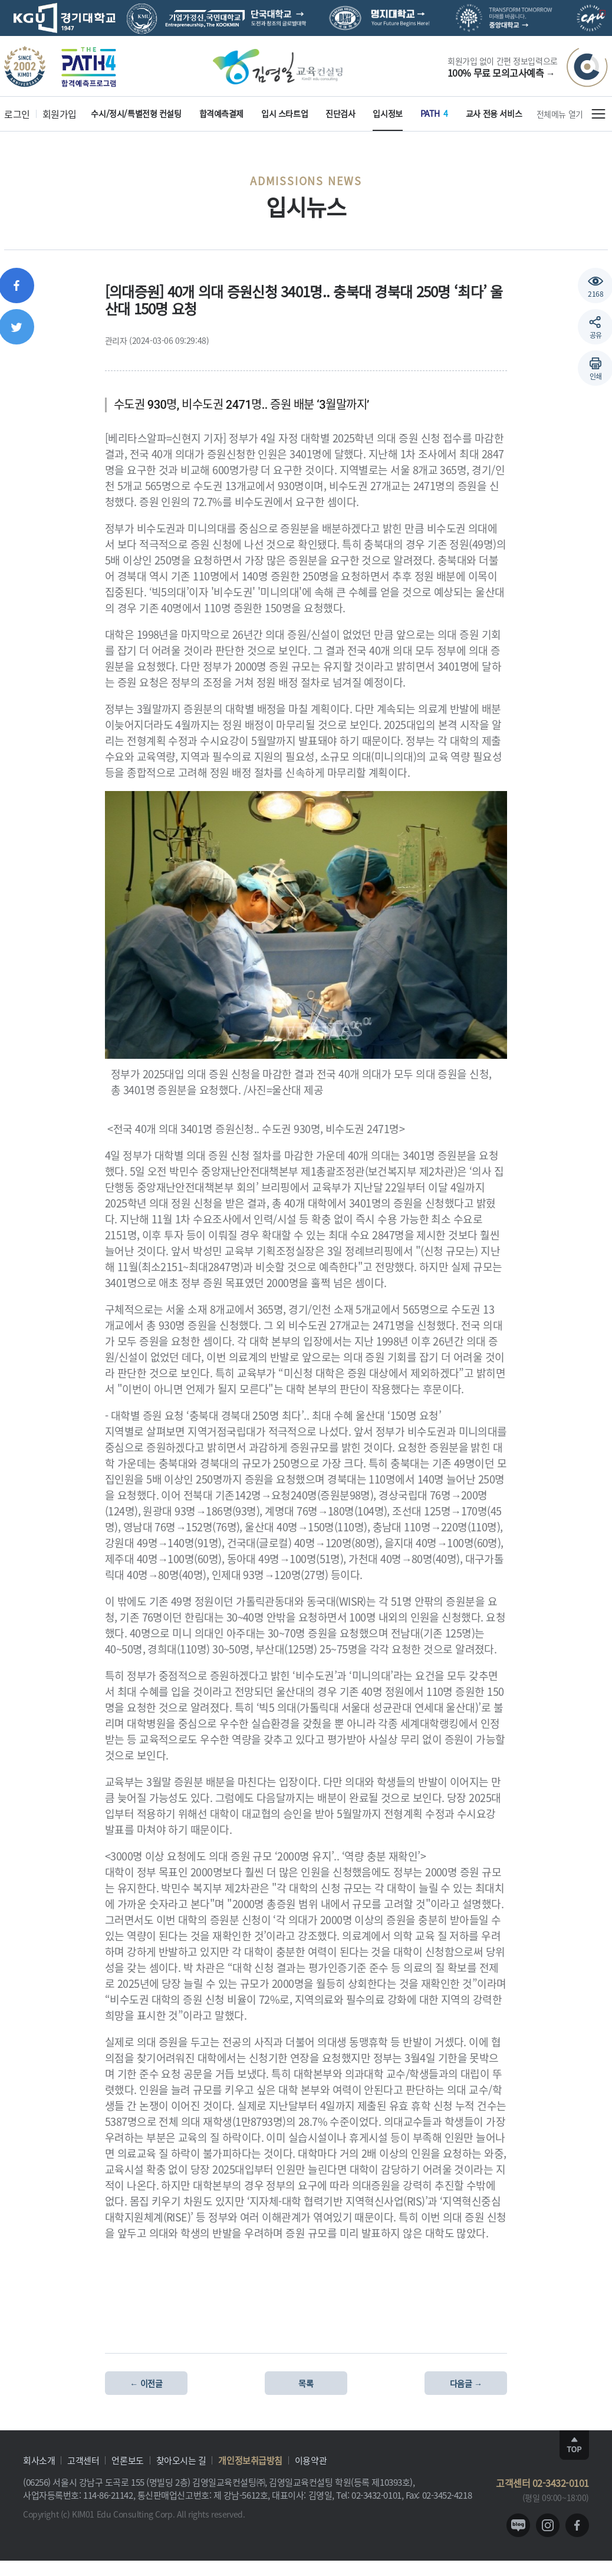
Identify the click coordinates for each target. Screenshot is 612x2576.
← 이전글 (146, 2383)
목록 (305, 2383)
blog (518, 2525)
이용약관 (311, 2460)
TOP (574, 2445)
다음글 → (466, 2383)
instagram (548, 2525)
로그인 (17, 114)
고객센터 (83, 2460)
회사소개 (39, 2460)
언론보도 (127, 2460)
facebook (577, 2525)
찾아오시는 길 (181, 2460)
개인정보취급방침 (250, 2460)
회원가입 (59, 114)
